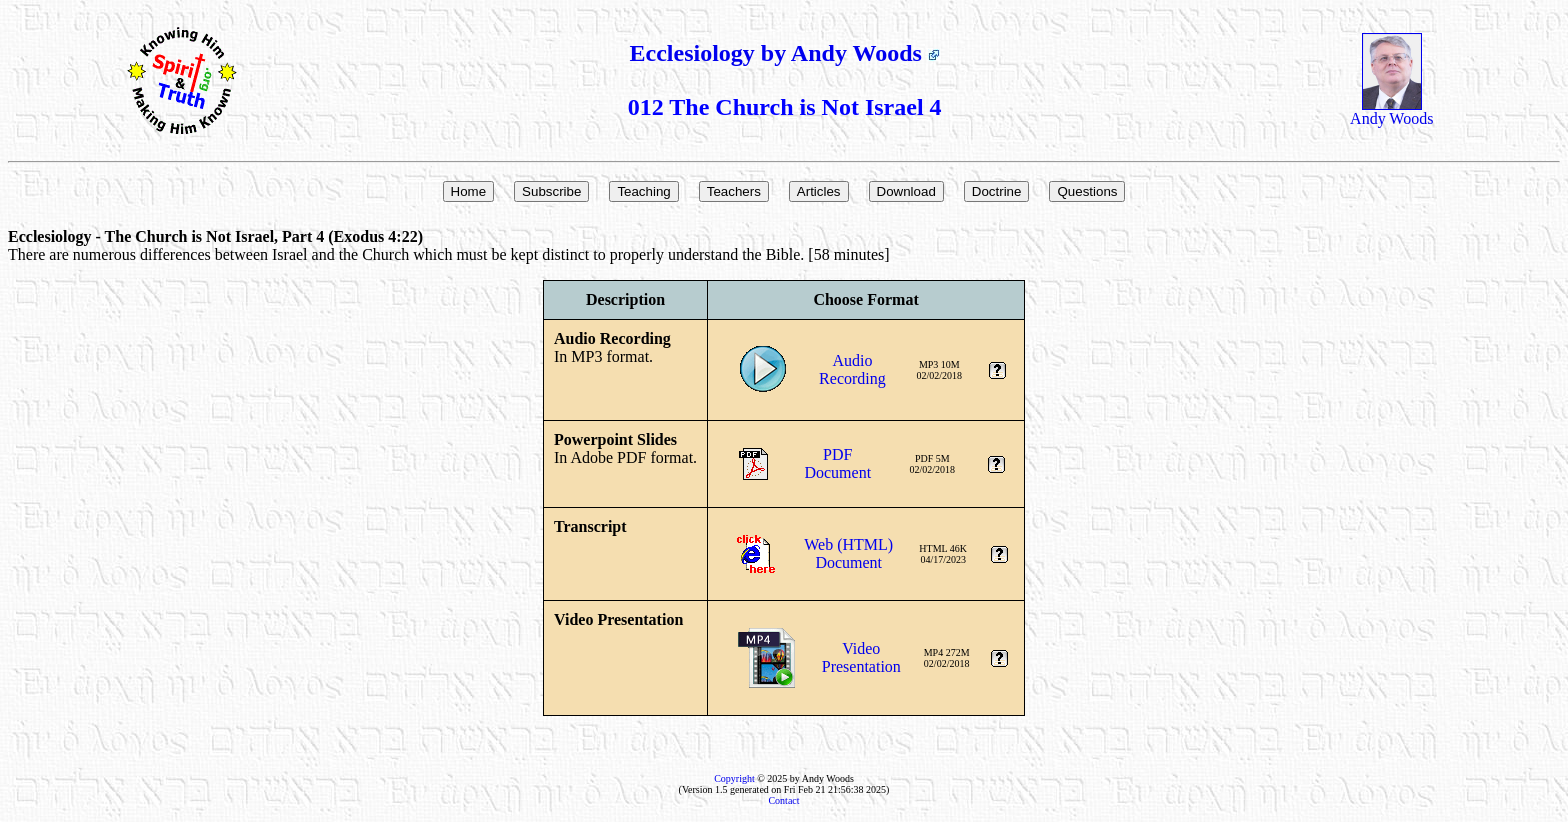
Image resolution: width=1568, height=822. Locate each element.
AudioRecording (852, 369)
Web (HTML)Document (848, 553)
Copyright (734, 778)
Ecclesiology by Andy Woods (785, 53)
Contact (783, 800)
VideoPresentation (861, 657)
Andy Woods (1391, 111)
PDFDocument (837, 463)
